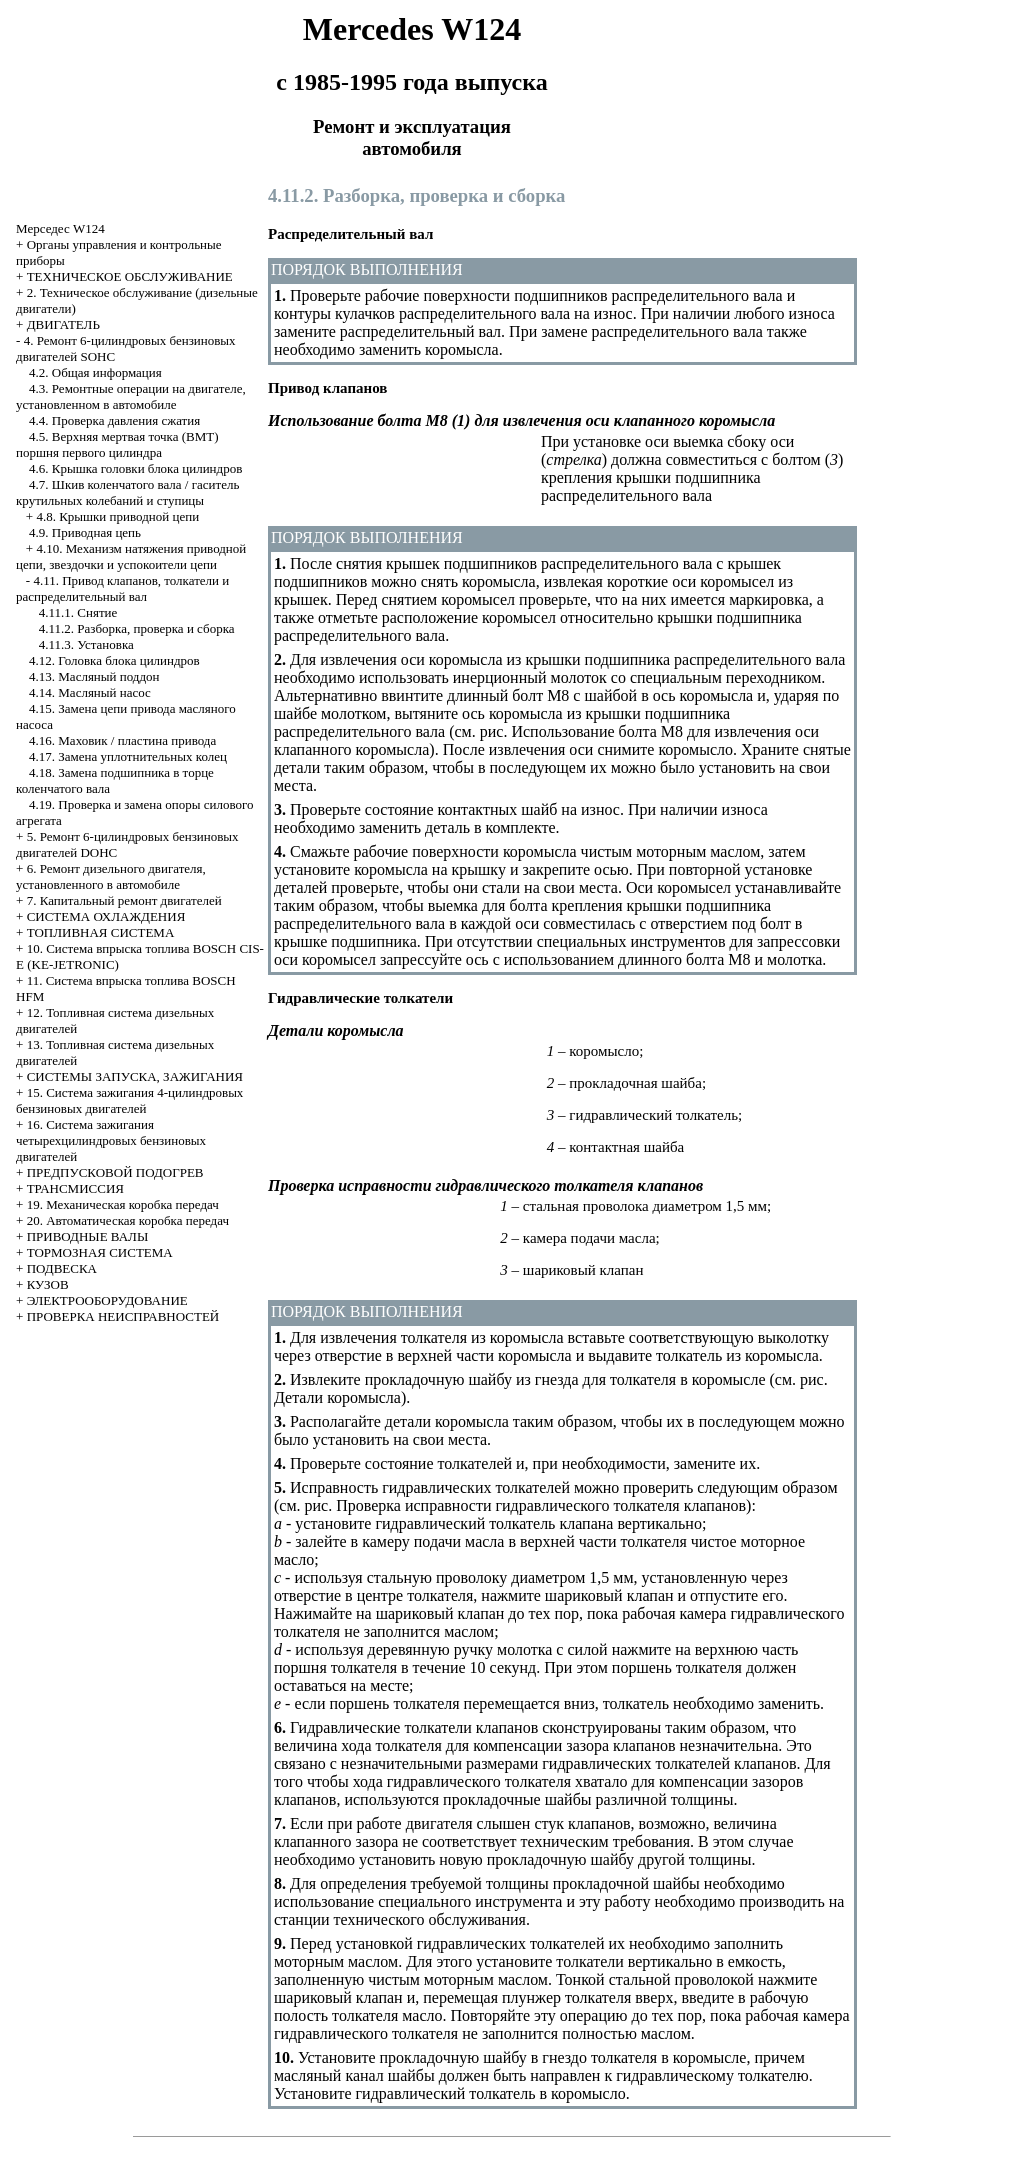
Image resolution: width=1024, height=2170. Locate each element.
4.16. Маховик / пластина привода (122, 740)
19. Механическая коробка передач (123, 1204)
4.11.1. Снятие (78, 612)
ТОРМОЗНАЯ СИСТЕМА (100, 1252)
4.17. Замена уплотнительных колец (128, 756)
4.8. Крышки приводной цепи (117, 516)
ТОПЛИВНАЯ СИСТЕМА (101, 932)
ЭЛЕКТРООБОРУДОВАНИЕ (107, 1300)
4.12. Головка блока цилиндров (114, 660)
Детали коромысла (337, 1397)
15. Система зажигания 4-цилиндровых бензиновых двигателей (129, 1100)
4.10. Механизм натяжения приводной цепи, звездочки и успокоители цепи (131, 556)
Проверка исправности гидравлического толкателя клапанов (541, 1505)
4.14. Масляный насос (90, 692)
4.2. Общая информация (95, 372)
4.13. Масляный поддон (94, 676)
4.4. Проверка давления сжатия (114, 420)
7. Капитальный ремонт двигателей (124, 900)
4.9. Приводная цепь (85, 532)
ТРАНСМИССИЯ (75, 1188)
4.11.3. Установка (86, 644)
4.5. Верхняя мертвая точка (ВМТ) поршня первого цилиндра (117, 444)
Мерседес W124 (60, 228)
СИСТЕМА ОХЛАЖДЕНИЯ (106, 916)
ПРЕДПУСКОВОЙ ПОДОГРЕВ (115, 1172)
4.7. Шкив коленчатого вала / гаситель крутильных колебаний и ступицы (127, 492)
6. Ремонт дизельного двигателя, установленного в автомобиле (111, 876)
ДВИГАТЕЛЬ (63, 324)
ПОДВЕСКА (62, 1268)
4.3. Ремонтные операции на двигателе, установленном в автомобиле (131, 396)
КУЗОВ (48, 1284)
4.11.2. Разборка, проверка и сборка (137, 628)
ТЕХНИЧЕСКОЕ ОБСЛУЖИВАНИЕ (130, 276)
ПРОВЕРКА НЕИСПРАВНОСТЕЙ (123, 1316)
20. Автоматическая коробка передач (128, 1220)
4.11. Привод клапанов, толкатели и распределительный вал (122, 588)
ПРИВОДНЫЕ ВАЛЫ (88, 1236)
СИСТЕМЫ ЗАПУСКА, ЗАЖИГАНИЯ (135, 1076)
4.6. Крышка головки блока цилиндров (135, 468)
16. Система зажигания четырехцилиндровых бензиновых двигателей (111, 1140)
